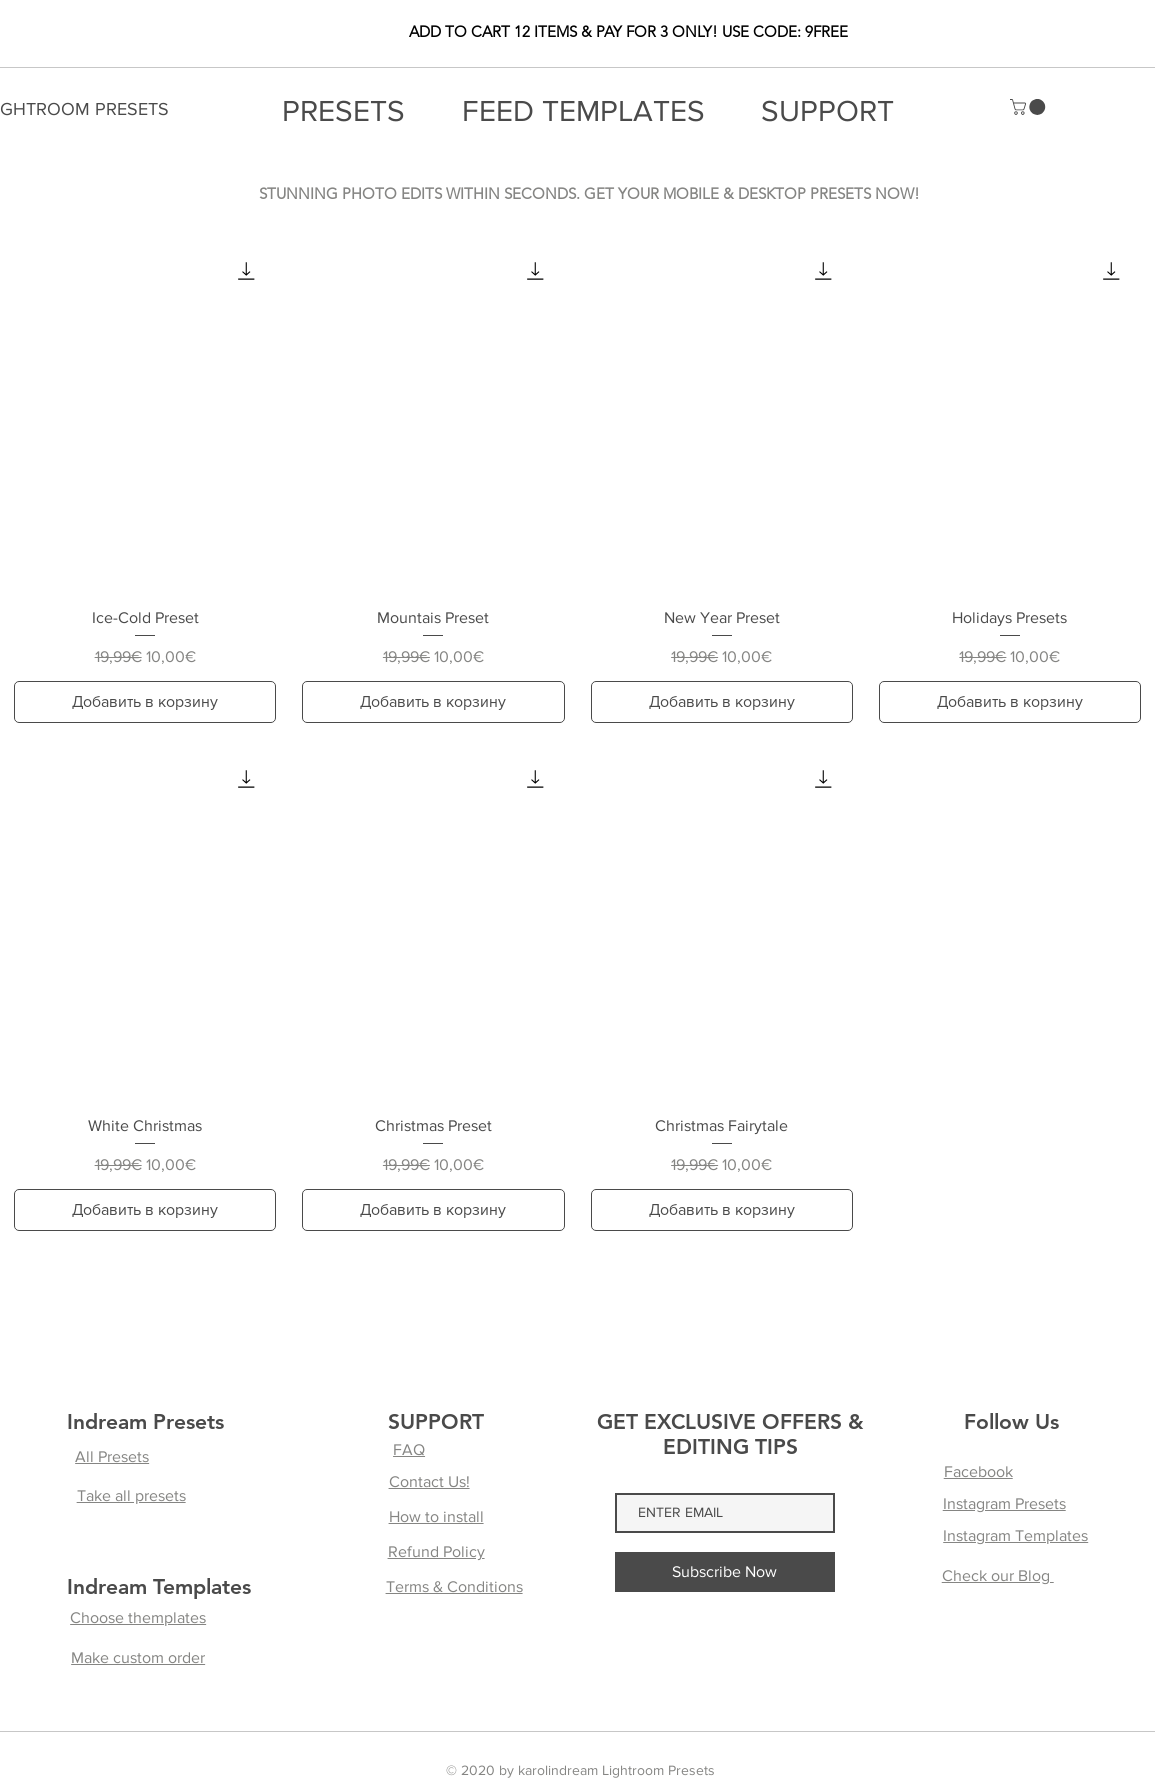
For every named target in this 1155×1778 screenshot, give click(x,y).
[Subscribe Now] (725, 1572)
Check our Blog (998, 1575)
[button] (1029, 107)
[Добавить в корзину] (145, 702)
